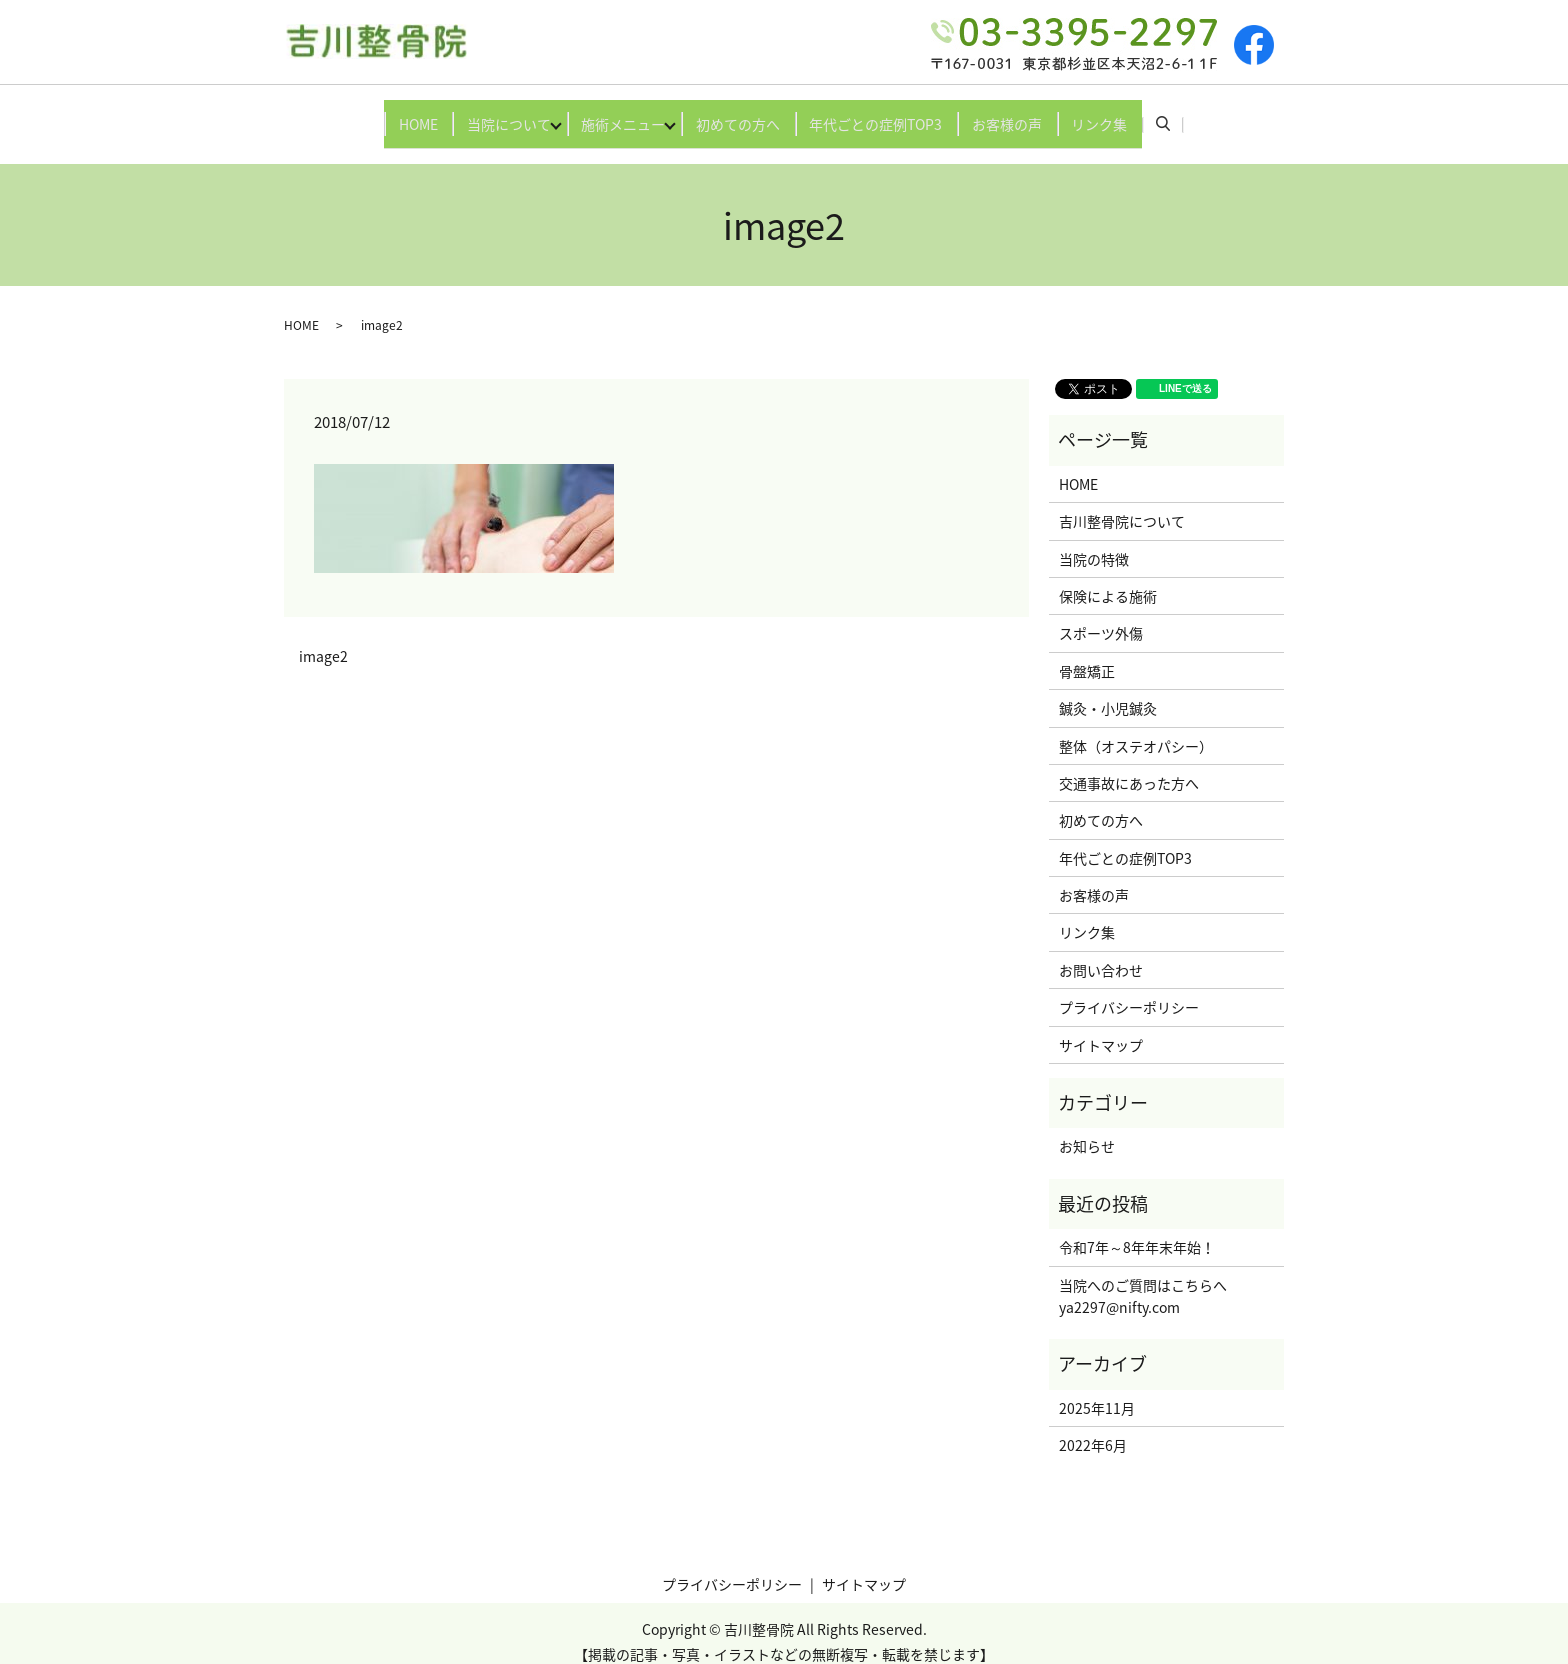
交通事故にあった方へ (1129, 765)
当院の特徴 (1094, 541)
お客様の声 (1038, 114)
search (1223, 115)
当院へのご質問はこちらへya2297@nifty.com (1143, 1278)
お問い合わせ (1101, 952)
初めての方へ (744, 114)
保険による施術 (1108, 578)
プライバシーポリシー (1129, 990)
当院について (478, 114)
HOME (374, 114)
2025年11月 (1097, 1390)
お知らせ (1087, 1129)
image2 (323, 638)
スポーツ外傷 (1101, 616)
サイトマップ (1101, 1027)
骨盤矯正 (1087, 653)
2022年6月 (1093, 1428)
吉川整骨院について (1122, 504)
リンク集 (1143, 114)
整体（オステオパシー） (1136, 728)
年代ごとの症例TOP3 (894, 114)
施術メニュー (611, 114)
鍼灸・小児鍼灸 (1108, 690)
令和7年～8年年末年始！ (1137, 1230)
